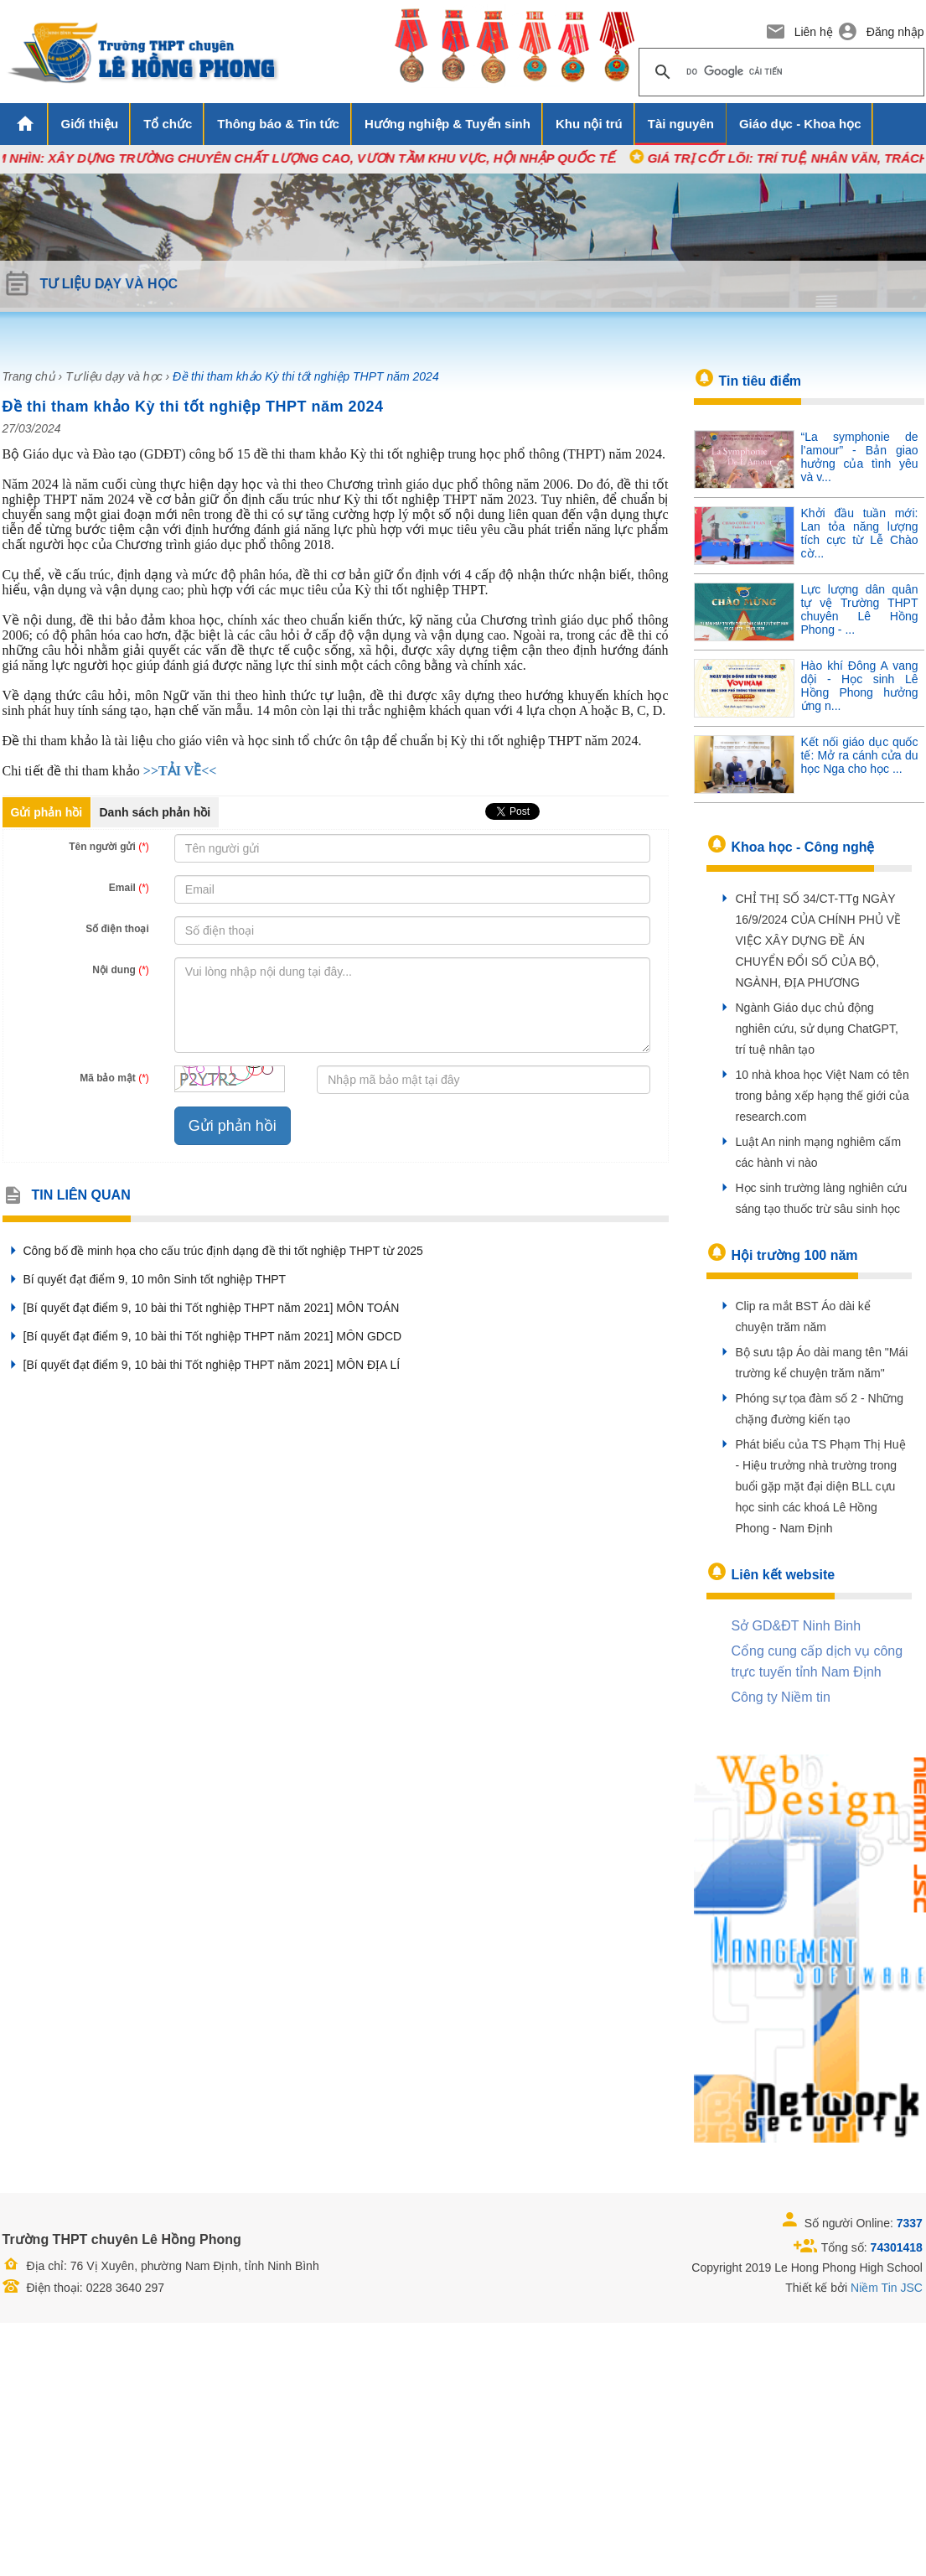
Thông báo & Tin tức (278, 124)
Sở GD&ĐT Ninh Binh (796, 1626)
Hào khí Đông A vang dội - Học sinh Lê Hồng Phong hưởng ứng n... (859, 686)
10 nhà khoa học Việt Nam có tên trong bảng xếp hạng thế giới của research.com (822, 1095)
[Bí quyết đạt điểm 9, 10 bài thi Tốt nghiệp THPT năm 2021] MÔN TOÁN (201, 1307)
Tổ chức (167, 124)
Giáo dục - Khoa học (800, 124)
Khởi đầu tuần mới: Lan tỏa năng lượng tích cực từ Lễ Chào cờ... (859, 533)
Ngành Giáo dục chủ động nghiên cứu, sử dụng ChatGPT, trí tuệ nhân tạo (817, 1028)
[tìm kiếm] (779, 72)
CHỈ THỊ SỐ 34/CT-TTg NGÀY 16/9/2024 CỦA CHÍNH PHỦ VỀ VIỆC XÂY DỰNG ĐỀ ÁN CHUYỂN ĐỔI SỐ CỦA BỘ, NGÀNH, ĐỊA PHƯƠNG (819, 940)
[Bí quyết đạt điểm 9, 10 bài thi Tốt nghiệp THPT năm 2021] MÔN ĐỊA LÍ (202, 1364)
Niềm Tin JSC (887, 2287)
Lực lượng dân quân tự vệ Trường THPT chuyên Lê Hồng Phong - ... (859, 609)
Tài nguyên (681, 124)
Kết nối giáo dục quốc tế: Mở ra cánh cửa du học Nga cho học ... (859, 755)
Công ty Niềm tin (781, 1697)
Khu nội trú (589, 124)
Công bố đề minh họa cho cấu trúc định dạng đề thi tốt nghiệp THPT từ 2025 (213, 1250)
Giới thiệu (90, 124)
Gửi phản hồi (47, 812)
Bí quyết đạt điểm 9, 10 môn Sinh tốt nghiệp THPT (145, 1279)
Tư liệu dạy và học (113, 376)
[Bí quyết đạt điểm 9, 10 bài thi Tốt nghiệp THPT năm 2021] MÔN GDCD (202, 1336)
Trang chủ (29, 376)
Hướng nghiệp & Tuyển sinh (447, 124)
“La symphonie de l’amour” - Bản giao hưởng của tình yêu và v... (859, 457)
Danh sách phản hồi (155, 812)
